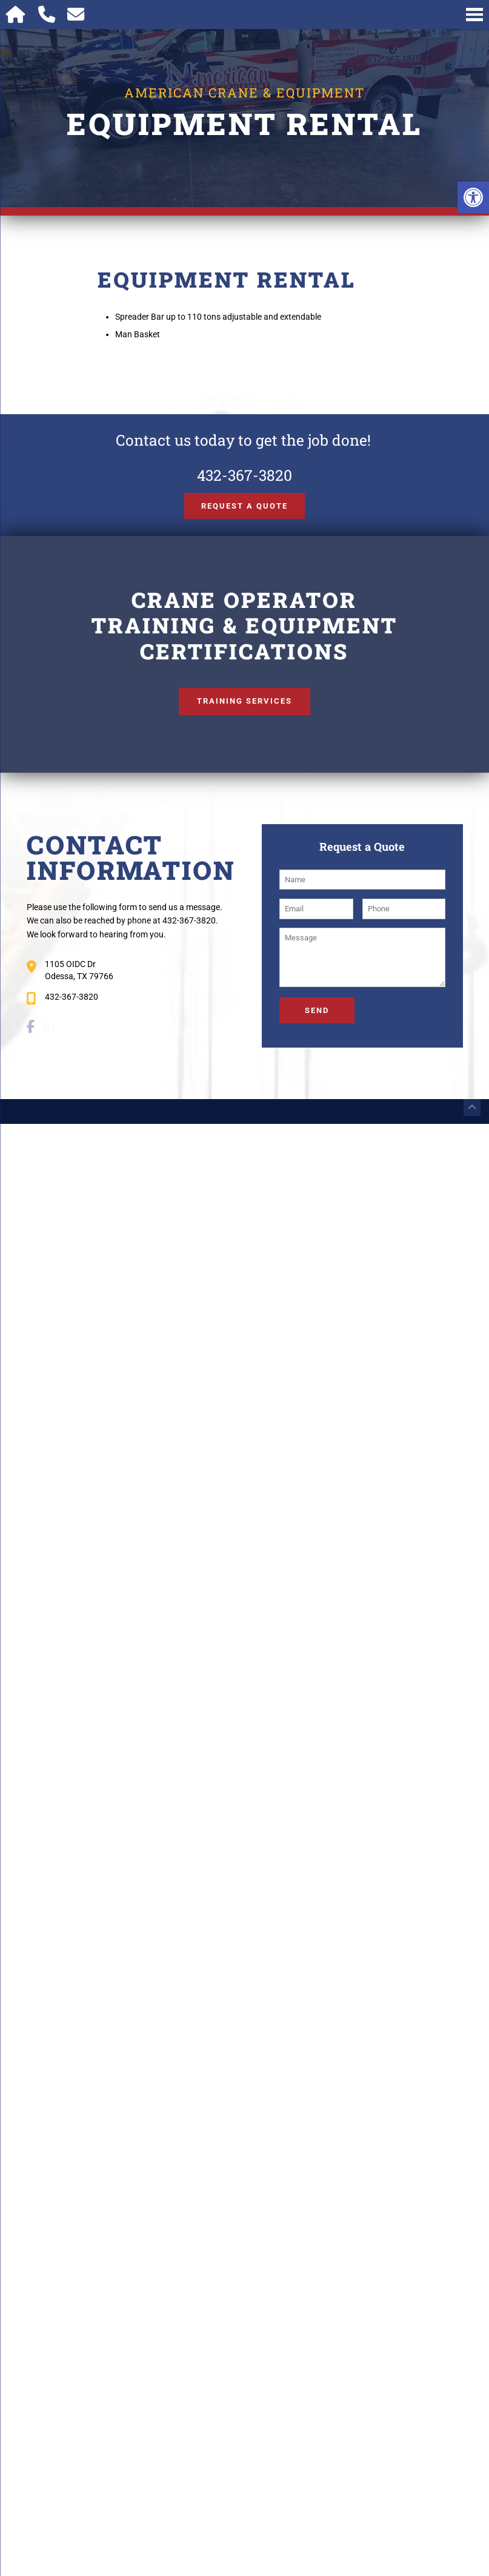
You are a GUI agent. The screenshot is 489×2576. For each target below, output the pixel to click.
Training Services (244, 700)
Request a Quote (244, 505)
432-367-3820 (244, 475)
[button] (473, 197)
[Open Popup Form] (76, 14)
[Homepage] (16, 14)
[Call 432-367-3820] (47, 14)
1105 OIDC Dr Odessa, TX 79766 (79, 970)
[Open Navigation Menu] (474, 14)
